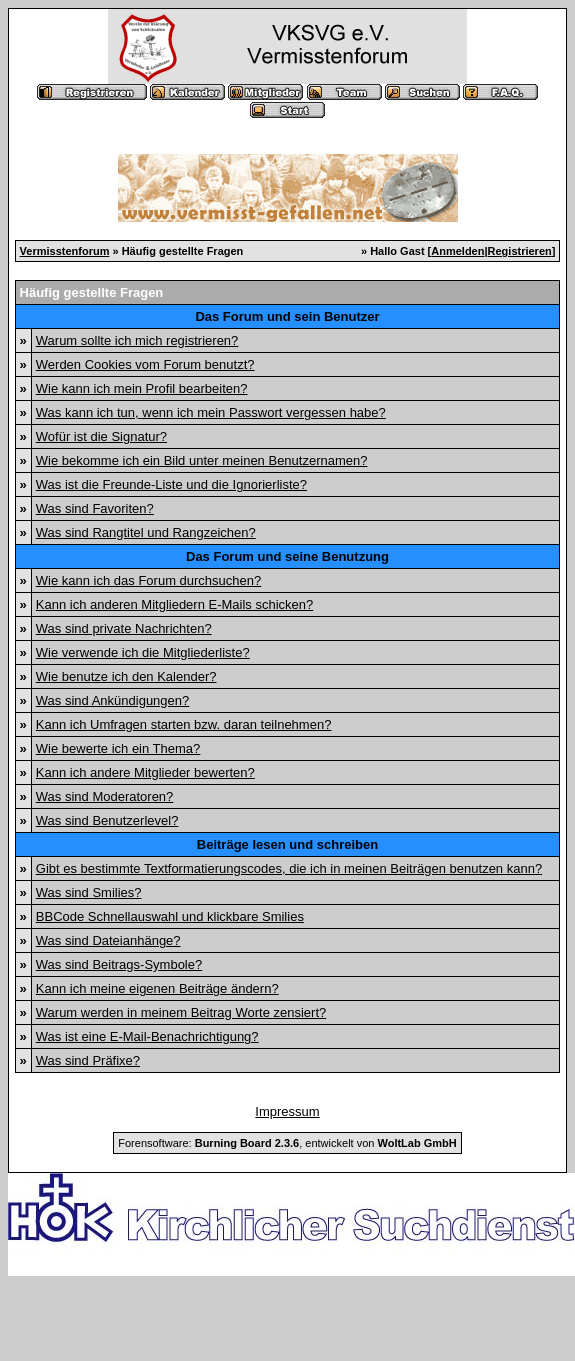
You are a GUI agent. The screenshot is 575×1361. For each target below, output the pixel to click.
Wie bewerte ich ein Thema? (118, 748)
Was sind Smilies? (89, 892)
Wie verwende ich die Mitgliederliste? (143, 652)
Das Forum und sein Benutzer (287, 316)
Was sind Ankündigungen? (112, 700)
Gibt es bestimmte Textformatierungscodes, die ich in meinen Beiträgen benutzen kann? (289, 868)
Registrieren (520, 251)
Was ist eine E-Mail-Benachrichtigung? (147, 1036)
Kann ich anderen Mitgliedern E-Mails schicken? (174, 604)
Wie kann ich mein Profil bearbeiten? (142, 388)
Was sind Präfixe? (88, 1060)
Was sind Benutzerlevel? (107, 820)
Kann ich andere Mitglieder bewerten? (145, 772)
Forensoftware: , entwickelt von (287, 1143)
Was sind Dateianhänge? (108, 940)
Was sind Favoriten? (95, 508)
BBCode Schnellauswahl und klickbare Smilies (170, 916)
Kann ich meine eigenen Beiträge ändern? (157, 988)
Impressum (287, 1111)
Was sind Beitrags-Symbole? (119, 964)
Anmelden (457, 251)
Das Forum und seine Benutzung (287, 556)
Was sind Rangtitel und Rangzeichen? (146, 532)
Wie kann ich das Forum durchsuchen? (148, 580)
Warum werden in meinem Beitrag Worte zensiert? (181, 1012)
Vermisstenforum (65, 251)
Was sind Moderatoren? (105, 796)
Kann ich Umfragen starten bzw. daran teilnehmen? (184, 724)
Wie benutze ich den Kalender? (126, 676)
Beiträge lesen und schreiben (287, 844)
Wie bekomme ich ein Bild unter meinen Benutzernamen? (202, 460)
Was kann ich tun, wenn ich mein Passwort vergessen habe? (211, 412)
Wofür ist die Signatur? (101, 436)
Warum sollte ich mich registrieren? (137, 340)
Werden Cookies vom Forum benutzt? (145, 364)
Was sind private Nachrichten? (124, 628)
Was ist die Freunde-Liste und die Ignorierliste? (171, 484)
